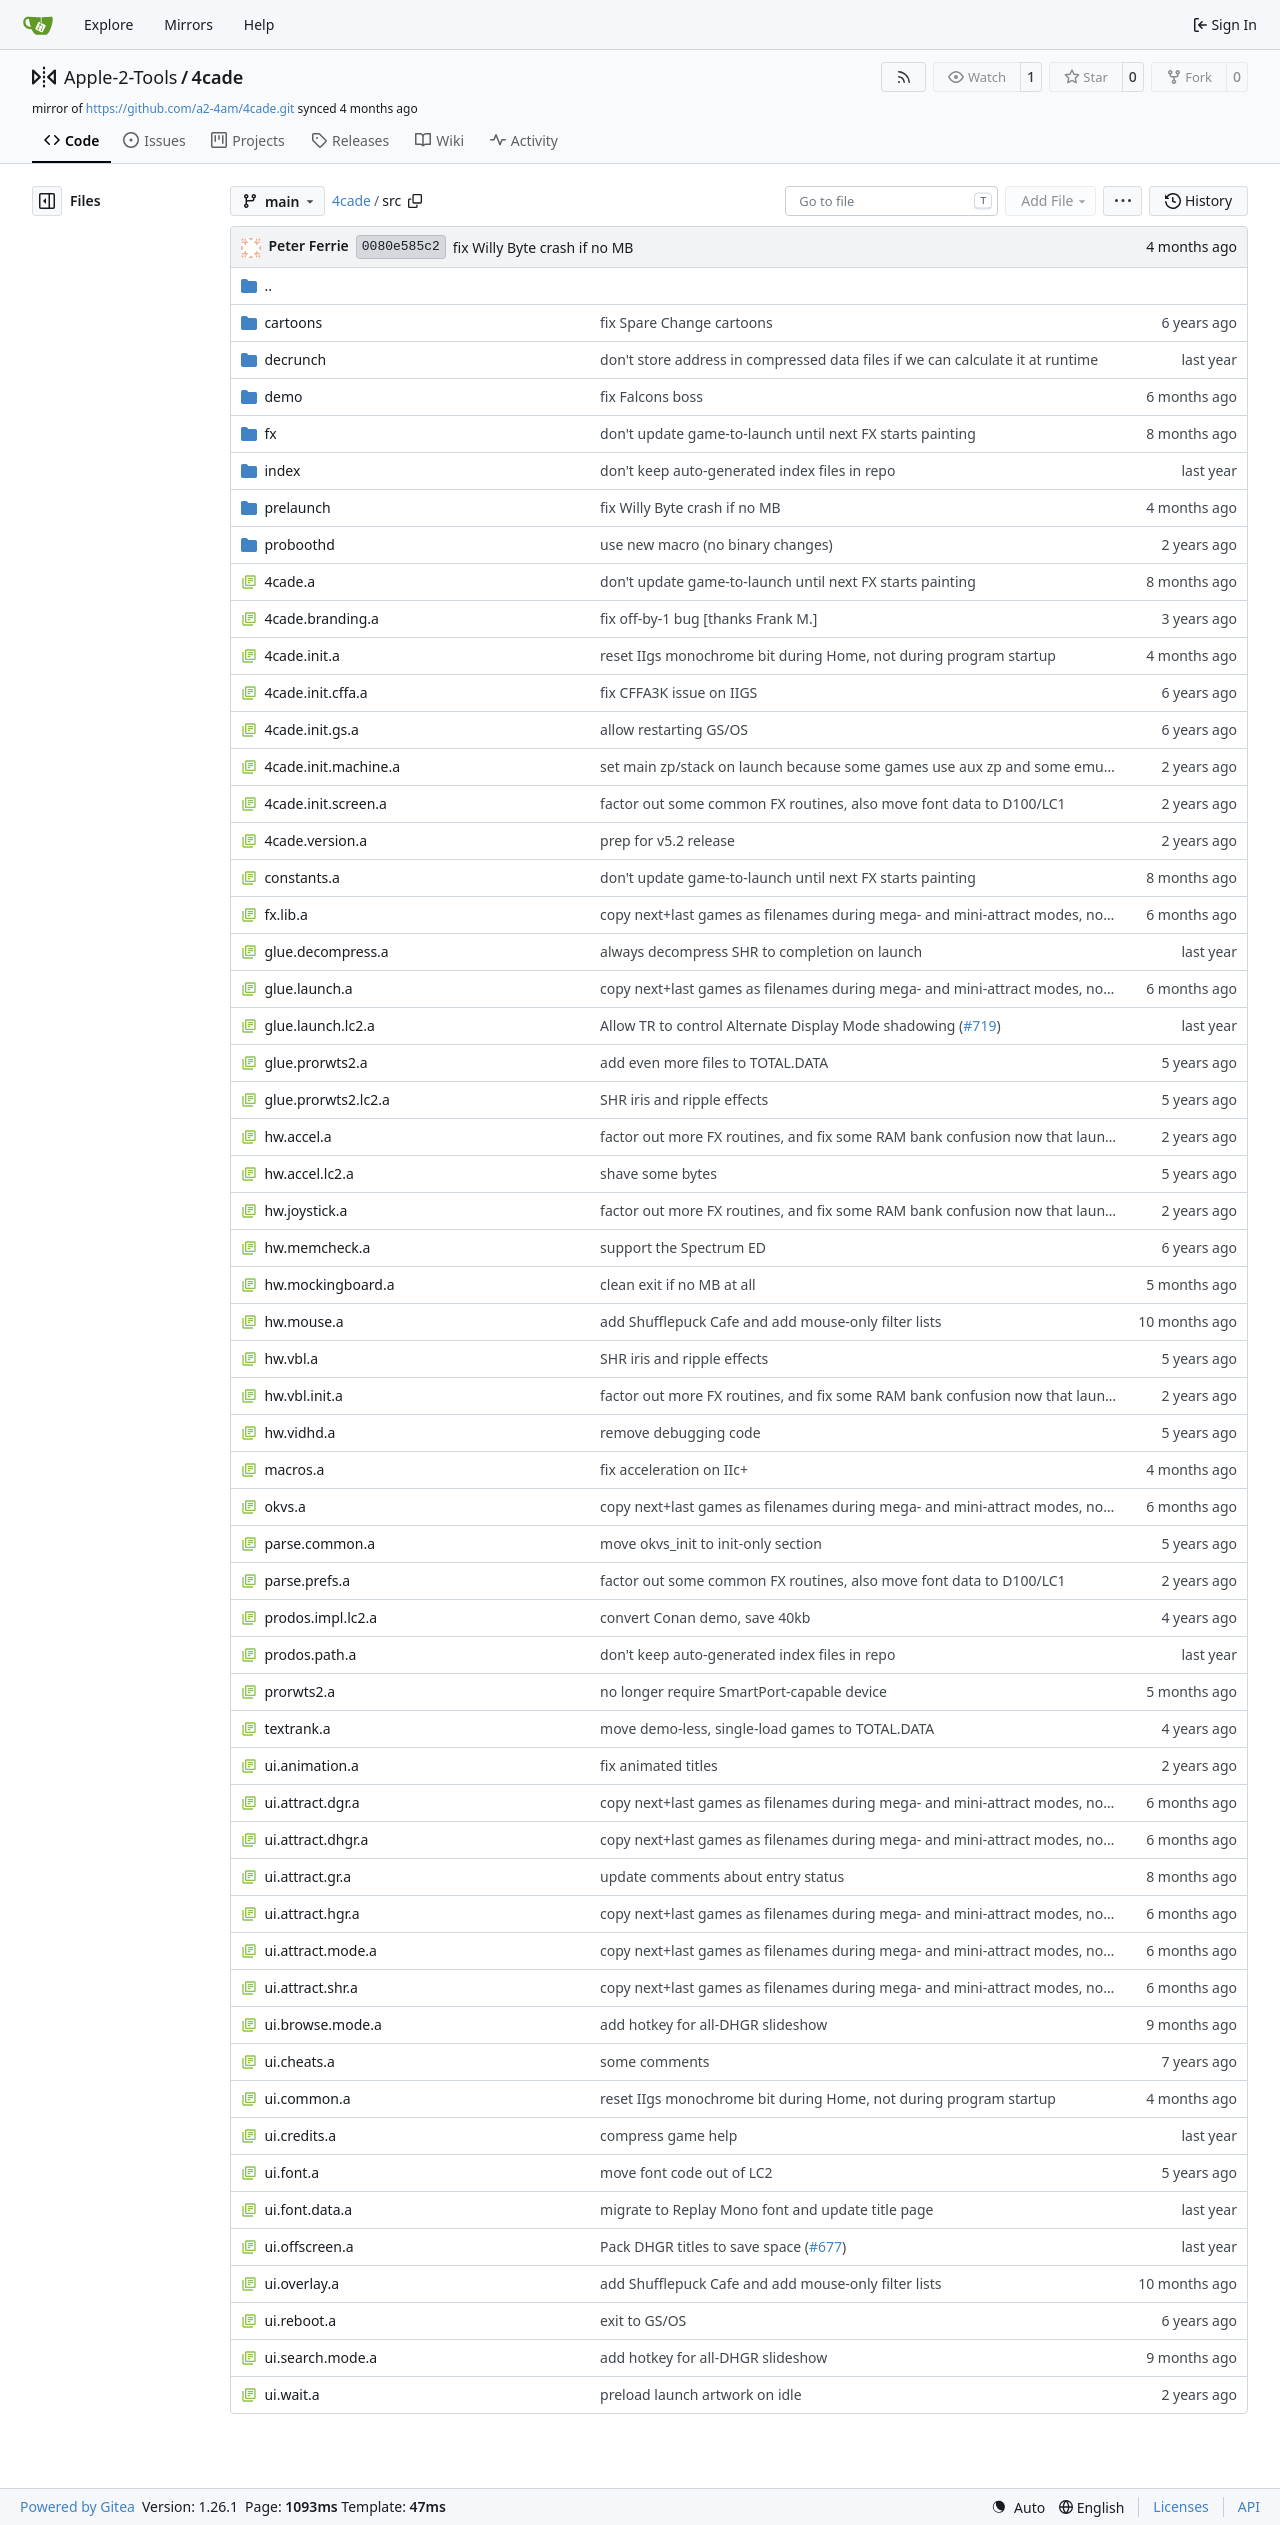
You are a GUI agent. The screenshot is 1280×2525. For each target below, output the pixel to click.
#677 (825, 2246)
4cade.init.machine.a (332, 766)
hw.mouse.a (303, 1321)
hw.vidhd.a (299, 1432)
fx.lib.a (285, 914)
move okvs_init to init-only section (711, 1543)
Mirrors (188, 24)
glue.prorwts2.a (315, 1062)
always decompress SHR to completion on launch (761, 951)
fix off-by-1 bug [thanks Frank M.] (708, 618)
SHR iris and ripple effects (684, 1099)
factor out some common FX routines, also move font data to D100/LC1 (833, 803)
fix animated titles (659, 1765)
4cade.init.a (301, 655)
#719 (979, 1025)
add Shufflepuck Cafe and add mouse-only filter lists (770, 1321)
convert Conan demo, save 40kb (705, 1617)
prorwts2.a (299, 1691)
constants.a (301, 877)
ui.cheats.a (299, 2061)
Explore (108, 24)
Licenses (1181, 2506)
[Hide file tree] (47, 201)
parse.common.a (319, 1543)
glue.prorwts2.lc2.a (326, 1099)
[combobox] (891, 201)
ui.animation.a (311, 1765)
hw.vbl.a (291, 1358)
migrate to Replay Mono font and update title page (766, 2209)
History (1198, 200)
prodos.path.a (310, 1654)
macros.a (294, 1469)
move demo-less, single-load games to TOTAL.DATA (767, 1728)
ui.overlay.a (301, 2283)
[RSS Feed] (904, 77)
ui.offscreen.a (308, 2246)
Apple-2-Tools (120, 77)
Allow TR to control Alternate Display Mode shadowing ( (781, 1025)
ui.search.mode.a (320, 2357)
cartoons (293, 322)
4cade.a (289, 581)
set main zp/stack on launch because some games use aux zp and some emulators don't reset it (914, 766)
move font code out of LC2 (686, 2172)
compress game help (668, 2135)
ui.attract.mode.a (320, 1950)
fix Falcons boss (651, 396)
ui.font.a (291, 2172)
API (1249, 2506)
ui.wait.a (291, 2394)
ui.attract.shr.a (310, 1987)
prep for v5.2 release (667, 840)
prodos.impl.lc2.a (320, 1617)
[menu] (1122, 201)
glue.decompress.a (326, 951)
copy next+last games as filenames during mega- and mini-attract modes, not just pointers (897, 914)
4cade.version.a (315, 840)
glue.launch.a (308, 988)
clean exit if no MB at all (678, 1284)
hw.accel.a (297, 1136)
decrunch (295, 359)
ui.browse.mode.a (322, 2024)
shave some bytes (658, 1173)
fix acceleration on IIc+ (674, 1469)
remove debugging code (680, 1432)
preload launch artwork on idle (701, 2394)
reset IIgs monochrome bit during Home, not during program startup (828, 655)
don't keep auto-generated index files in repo (747, 470)
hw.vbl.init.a (303, 1395)
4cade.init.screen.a (325, 803)
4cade (218, 77)
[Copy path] (415, 201)
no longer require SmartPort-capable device (743, 1691)
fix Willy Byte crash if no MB (543, 247)
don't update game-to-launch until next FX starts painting (788, 433)
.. (256, 285)
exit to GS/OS (643, 2320)
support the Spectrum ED (683, 1247)
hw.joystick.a (305, 1210)
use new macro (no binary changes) (716, 544)
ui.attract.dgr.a (311, 1802)
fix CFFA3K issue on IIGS (678, 692)
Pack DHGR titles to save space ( (704, 2246)
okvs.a (284, 1506)
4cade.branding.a (321, 618)
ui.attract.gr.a (307, 1876)
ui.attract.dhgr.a (316, 1839)
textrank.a (297, 1728)
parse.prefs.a (307, 1580)
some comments (654, 2061)
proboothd (299, 544)
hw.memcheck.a (317, 1247)
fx (270, 433)
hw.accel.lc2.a (308, 1173)
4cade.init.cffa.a (315, 692)
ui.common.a (307, 2098)
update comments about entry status (722, 1876)
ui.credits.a (300, 2135)
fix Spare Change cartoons (686, 322)
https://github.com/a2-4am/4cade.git (190, 108)
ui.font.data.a (308, 2209)
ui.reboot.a (300, 2320)
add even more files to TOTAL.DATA (714, 1062)
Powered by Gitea (77, 2506)
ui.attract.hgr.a (311, 1913)
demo (283, 396)
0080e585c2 (401, 246)
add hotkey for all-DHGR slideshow (713, 2024)
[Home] (38, 25)
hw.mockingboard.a (329, 1284)
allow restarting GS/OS (674, 729)
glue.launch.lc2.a (319, 1025)
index (282, 470)
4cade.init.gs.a (311, 729)
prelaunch (297, 507)
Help (259, 24)
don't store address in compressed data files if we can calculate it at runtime (849, 359)
